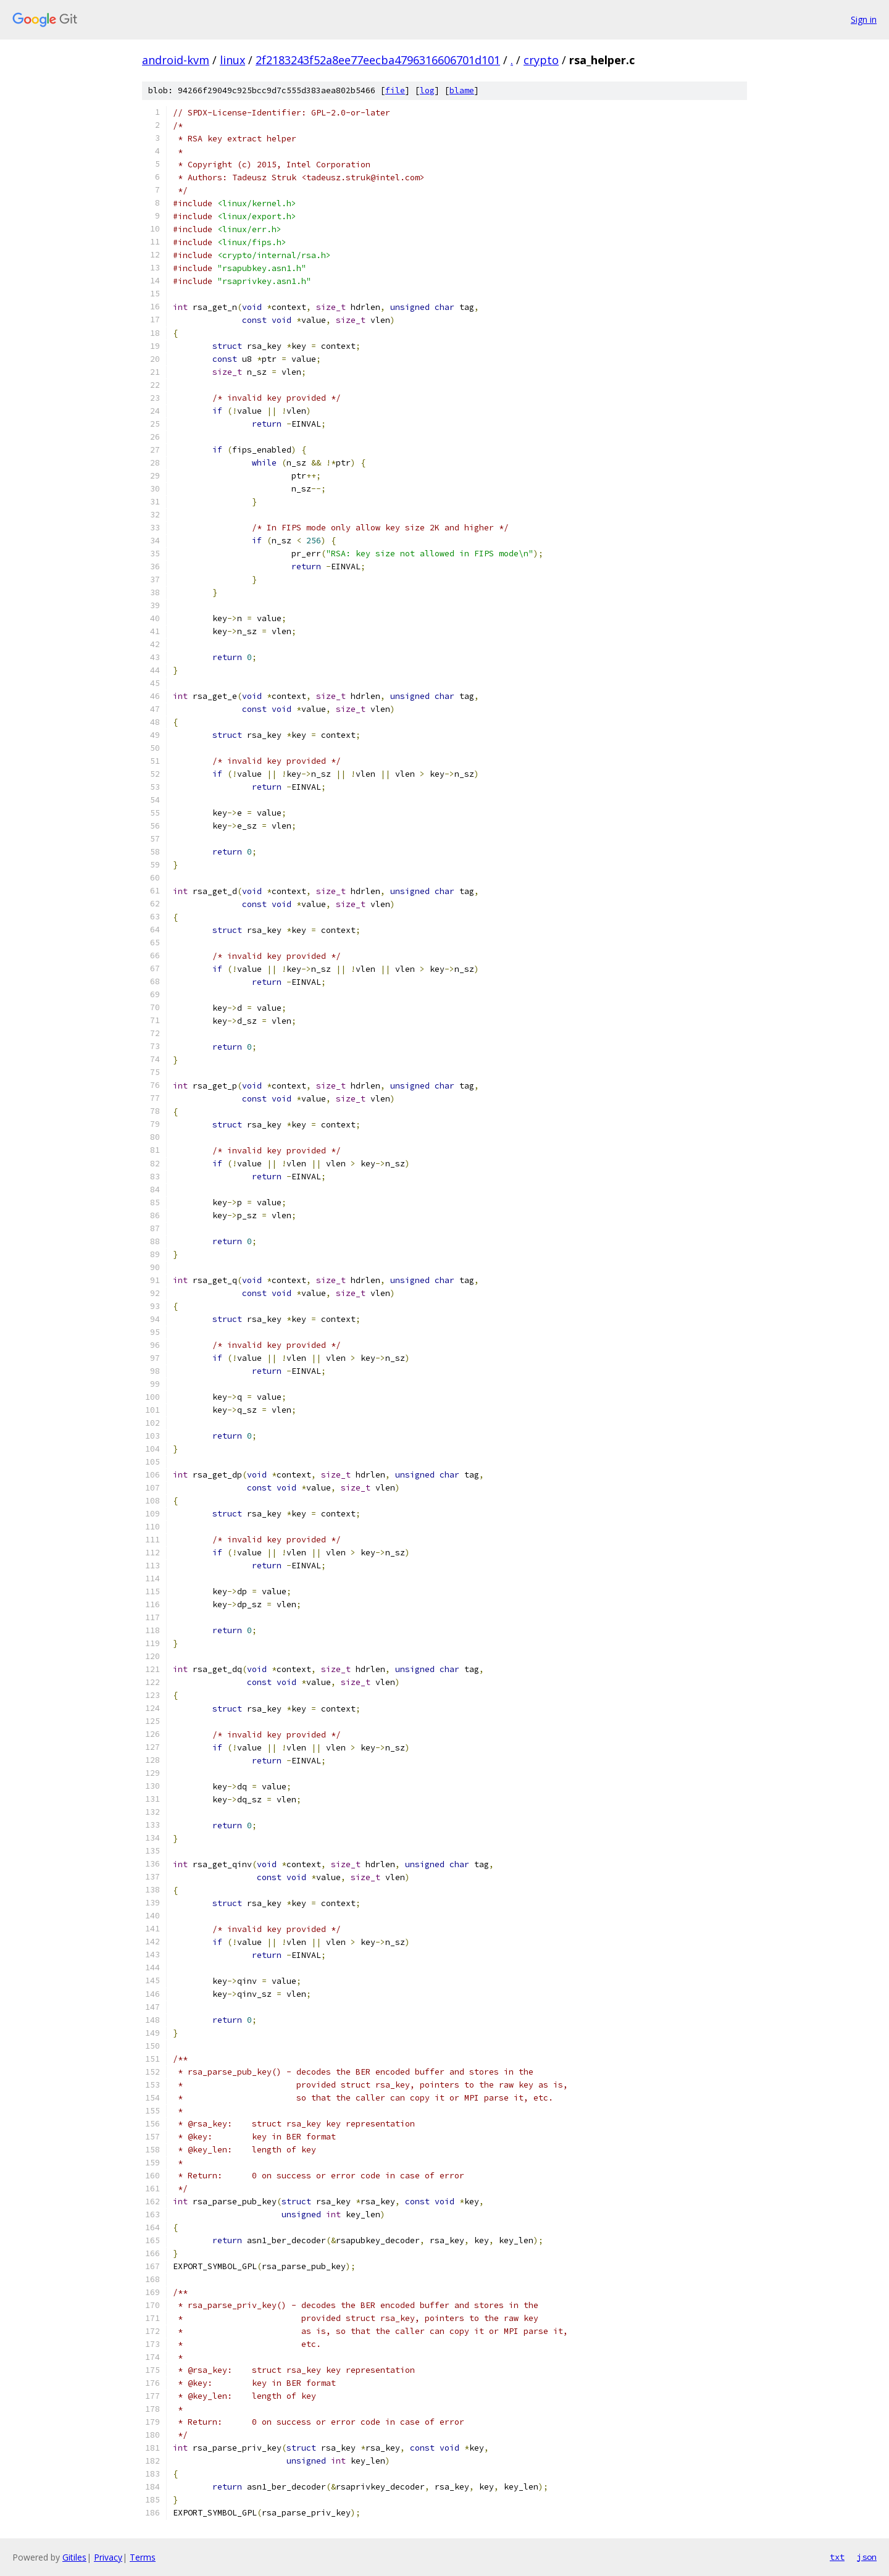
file (395, 90)
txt (837, 2556)
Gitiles (74, 2557)
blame (461, 90)
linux (232, 59)
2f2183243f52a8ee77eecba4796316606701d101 (378, 59)
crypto (541, 59)
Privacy (108, 2557)
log (427, 90)
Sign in (864, 19)
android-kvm (175, 59)
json (867, 2556)
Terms (143, 2557)
